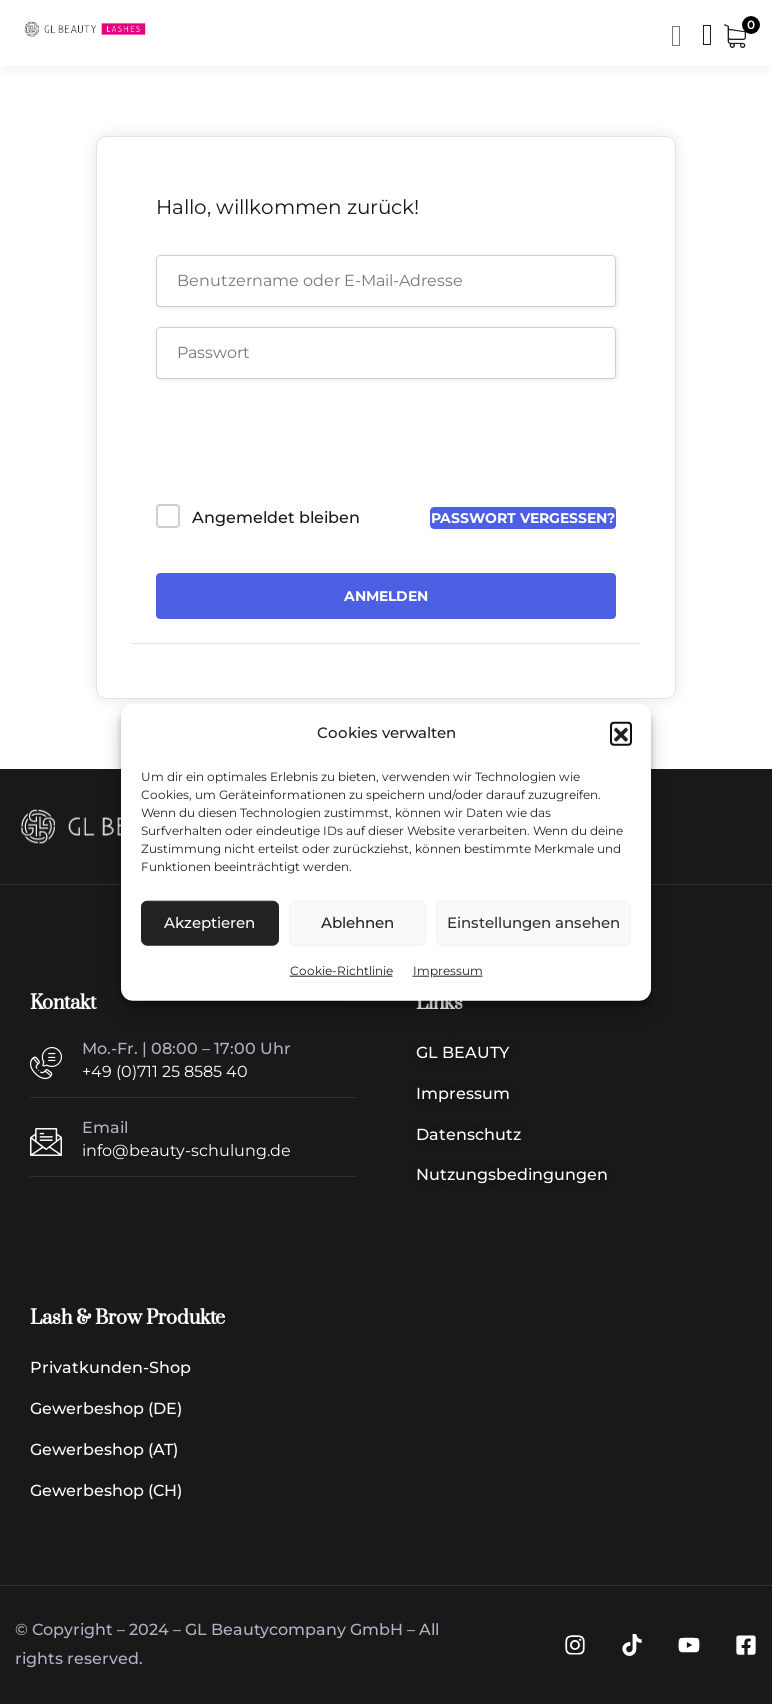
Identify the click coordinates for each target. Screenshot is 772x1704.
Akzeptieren (209, 922)
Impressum (448, 970)
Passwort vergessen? (523, 518)
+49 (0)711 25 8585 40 (165, 1071)
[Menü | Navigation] (707, 39)
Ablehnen (357, 922)
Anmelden (386, 596)
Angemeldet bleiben (276, 517)
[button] (621, 733)
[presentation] (291, 445)
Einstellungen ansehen (533, 922)
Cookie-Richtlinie (341, 970)
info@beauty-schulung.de (186, 1150)
